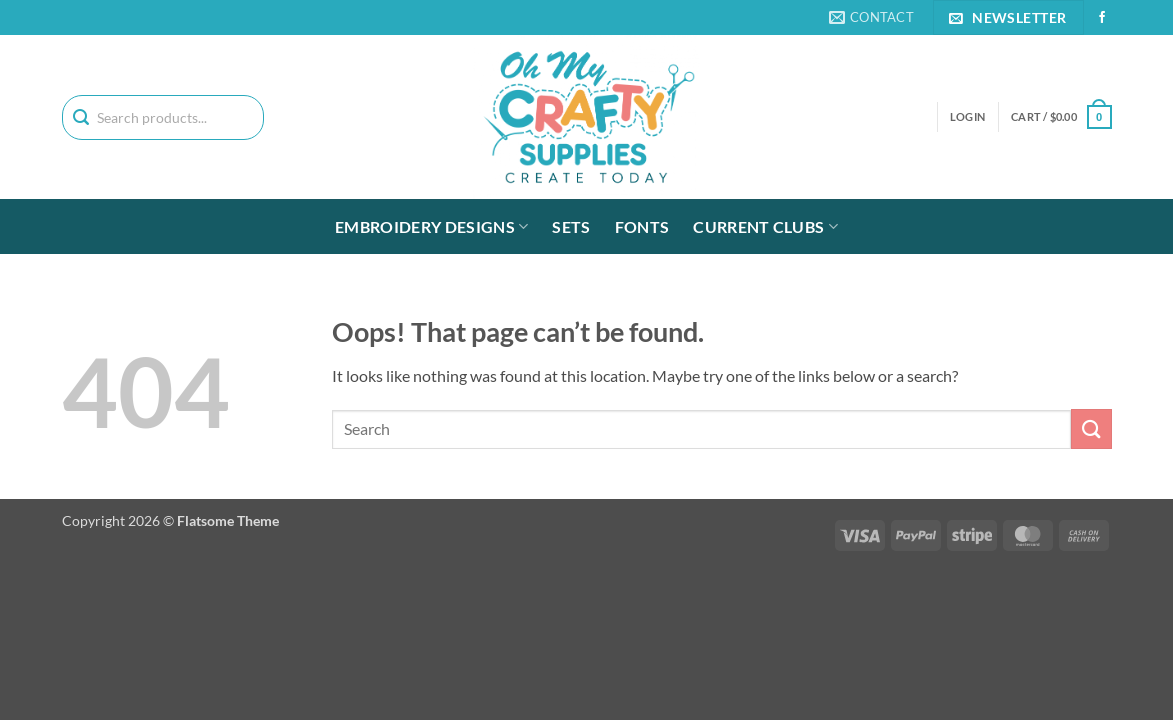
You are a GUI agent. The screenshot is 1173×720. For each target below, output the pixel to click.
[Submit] (1091, 428)
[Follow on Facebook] (1102, 18)
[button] (1061, 116)
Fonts (642, 226)
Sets (571, 226)
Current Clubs (765, 227)
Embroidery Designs (431, 227)
